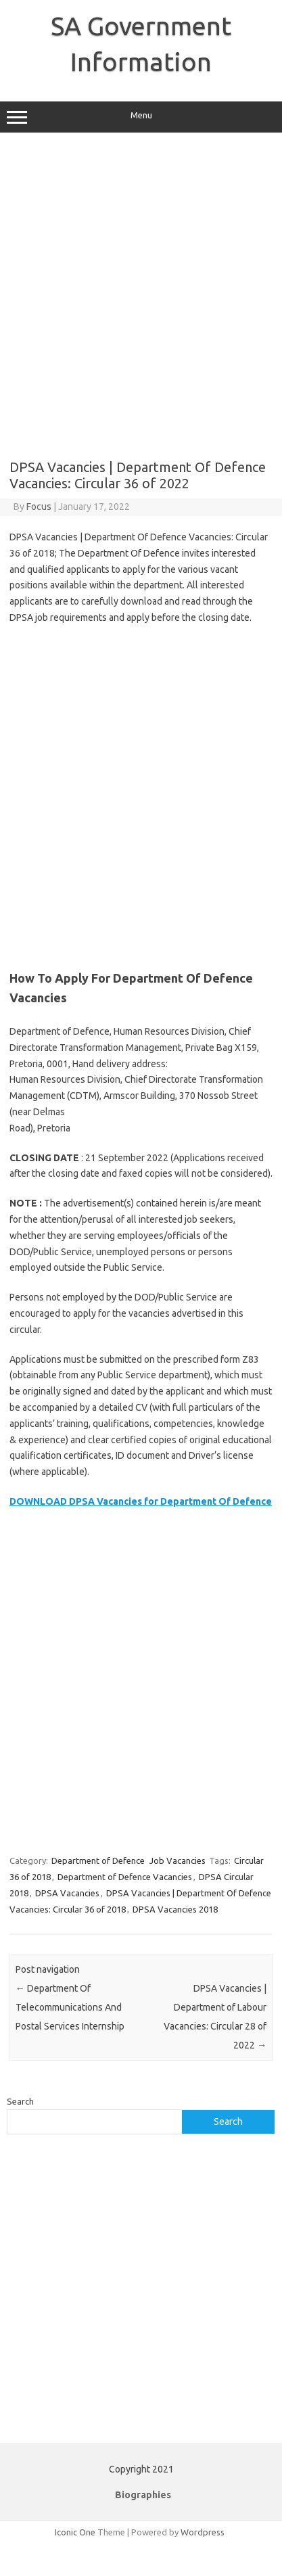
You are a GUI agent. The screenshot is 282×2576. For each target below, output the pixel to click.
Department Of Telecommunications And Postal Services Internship (70, 2007)
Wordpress (203, 2532)
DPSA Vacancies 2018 (175, 1909)
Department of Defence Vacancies (124, 1876)
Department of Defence (98, 1860)
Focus (38, 506)
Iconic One (75, 2532)
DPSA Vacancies (67, 1893)
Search (20, 2101)
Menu (141, 117)
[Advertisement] (140, 296)
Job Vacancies (177, 1860)
